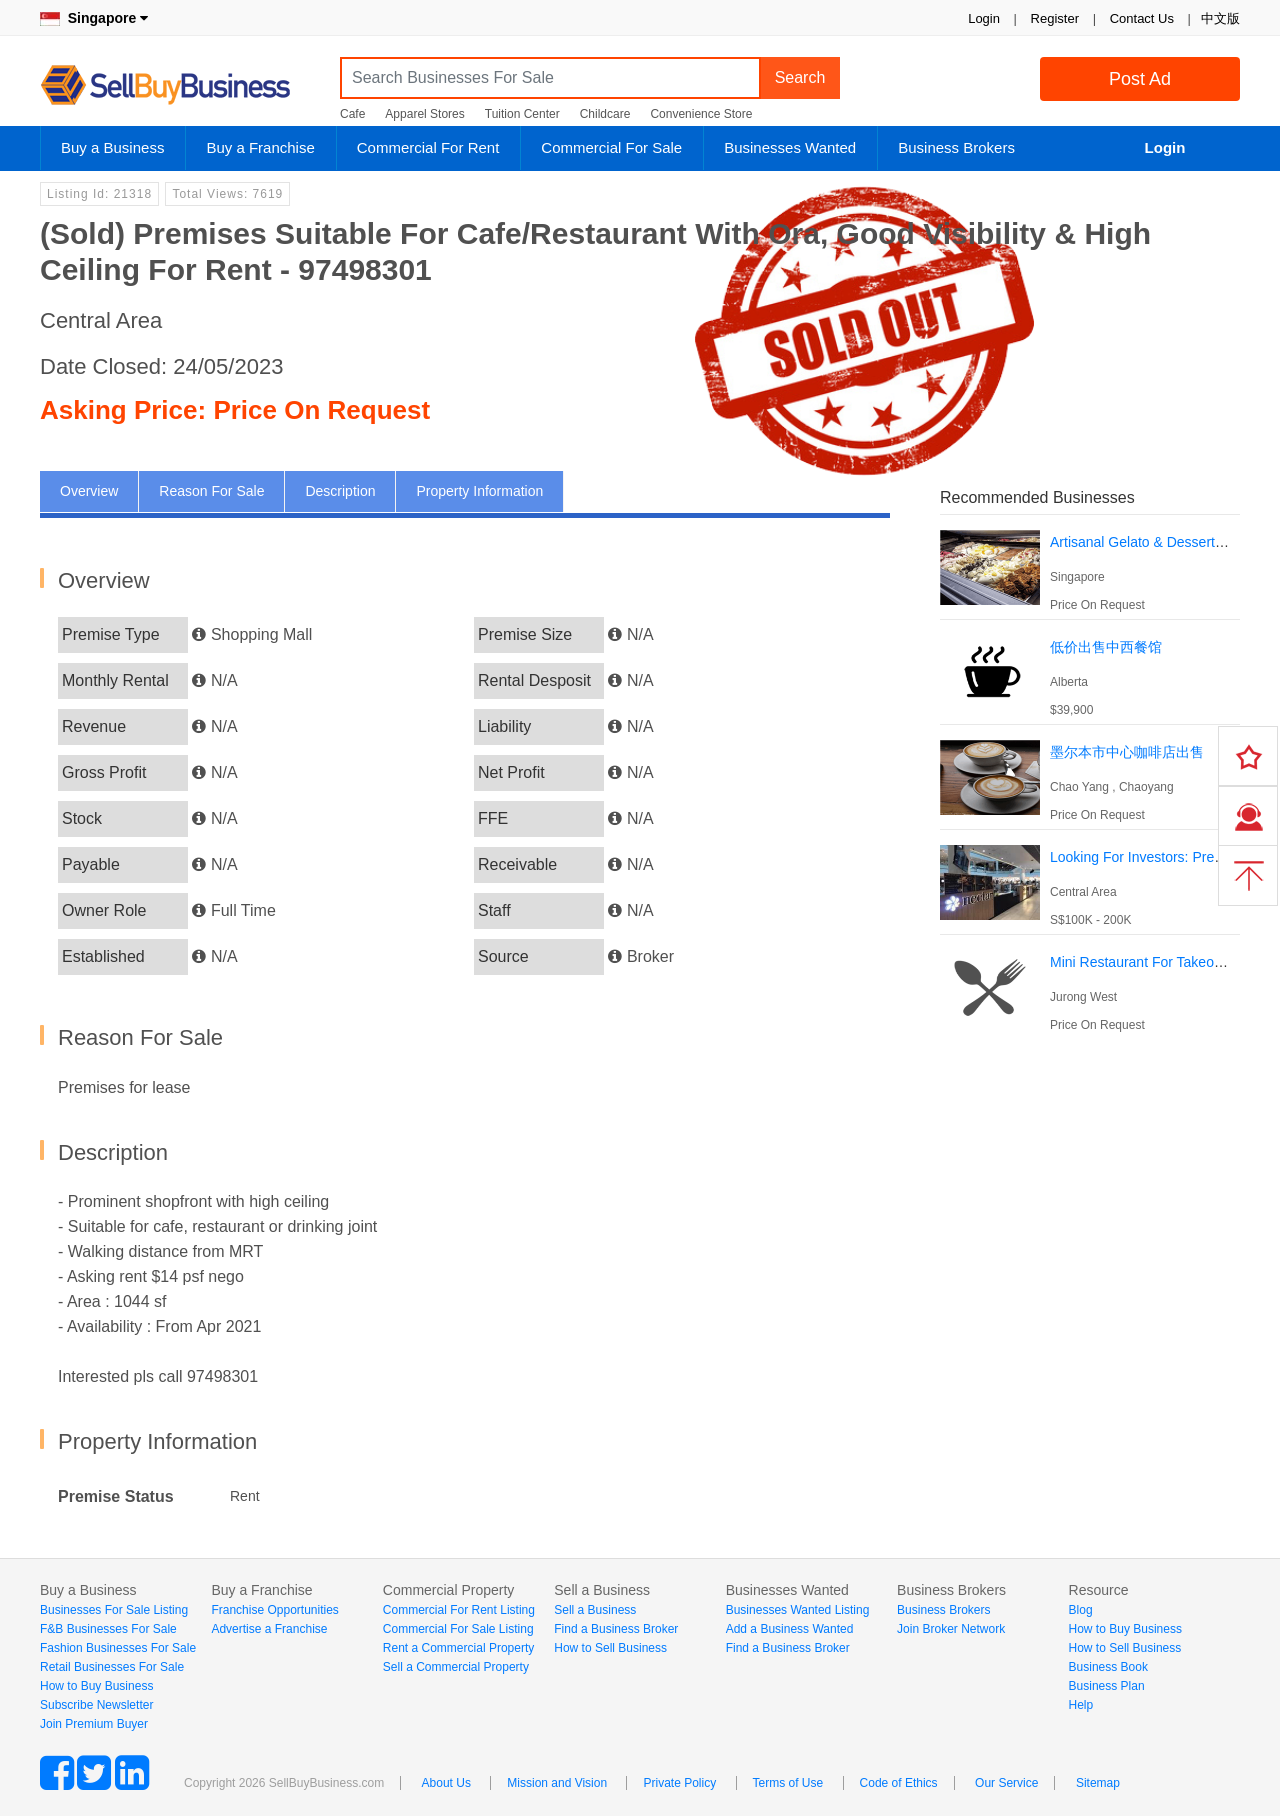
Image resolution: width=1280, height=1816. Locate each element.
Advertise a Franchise (269, 1629)
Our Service (1006, 1783)
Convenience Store (701, 114)
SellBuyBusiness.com (180, 85)
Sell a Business (595, 1610)
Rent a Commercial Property (458, 1648)
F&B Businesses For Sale (108, 1629)
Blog (1081, 1610)
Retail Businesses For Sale (112, 1667)
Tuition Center (522, 114)
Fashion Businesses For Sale (118, 1648)
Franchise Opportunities (274, 1610)
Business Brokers (956, 147)
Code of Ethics (899, 1783)
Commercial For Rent (428, 147)
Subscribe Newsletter (96, 1705)
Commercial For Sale (611, 147)
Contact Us (1142, 18)
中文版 (1220, 18)
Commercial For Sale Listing (458, 1629)
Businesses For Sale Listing (114, 1610)
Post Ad (1140, 79)
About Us (446, 1783)
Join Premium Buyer (94, 1724)
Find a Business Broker (616, 1629)
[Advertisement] (1090, 1175)
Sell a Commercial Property (456, 1667)
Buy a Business (112, 147)
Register (1055, 18)
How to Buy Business (96, 1686)
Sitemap (1098, 1783)
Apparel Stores (424, 114)
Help (1081, 1705)
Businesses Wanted (790, 147)
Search (800, 77)
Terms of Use (788, 1783)
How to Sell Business (610, 1648)
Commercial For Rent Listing (459, 1610)
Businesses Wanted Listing (798, 1610)
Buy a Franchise (260, 147)
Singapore (94, 18)
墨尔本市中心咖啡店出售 (1127, 752)
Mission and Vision (557, 1783)
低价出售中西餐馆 (1106, 647)
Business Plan (1107, 1686)
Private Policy (679, 1783)
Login (984, 18)
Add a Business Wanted (790, 1629)
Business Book (1108, 1667)
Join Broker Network (951, 1629)
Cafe (352, 114)
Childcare (605, 114)
